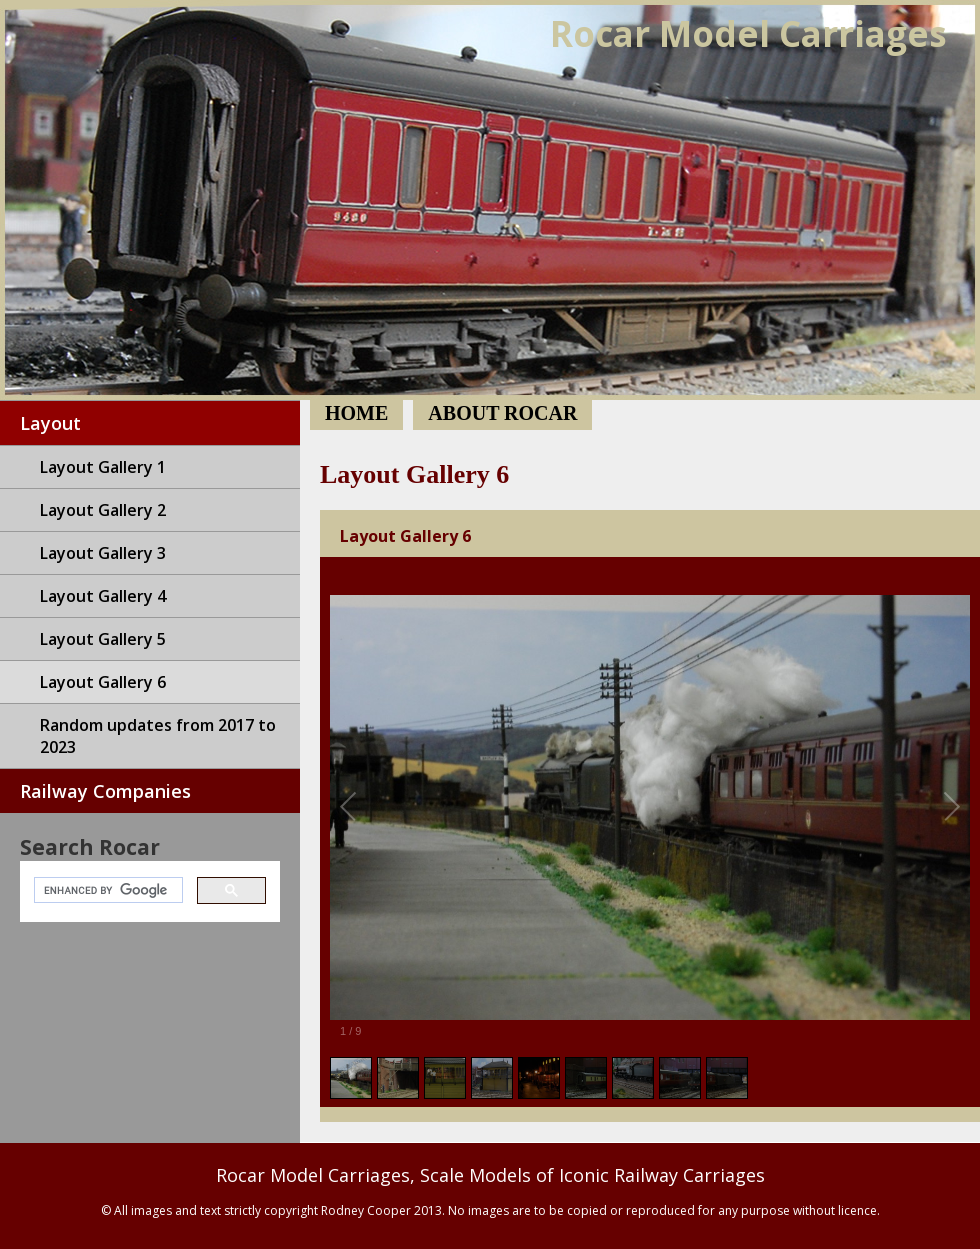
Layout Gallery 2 (103, 510)
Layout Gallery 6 (103, 682)
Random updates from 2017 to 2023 (158, 736)
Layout (50, 423)
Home (490, 200)
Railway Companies (105, 791)
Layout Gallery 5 (103, 639)
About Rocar (502, 413)
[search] (106, 890)
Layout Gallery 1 (103, 467)
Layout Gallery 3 (103, 553)
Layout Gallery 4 (103, 596)
